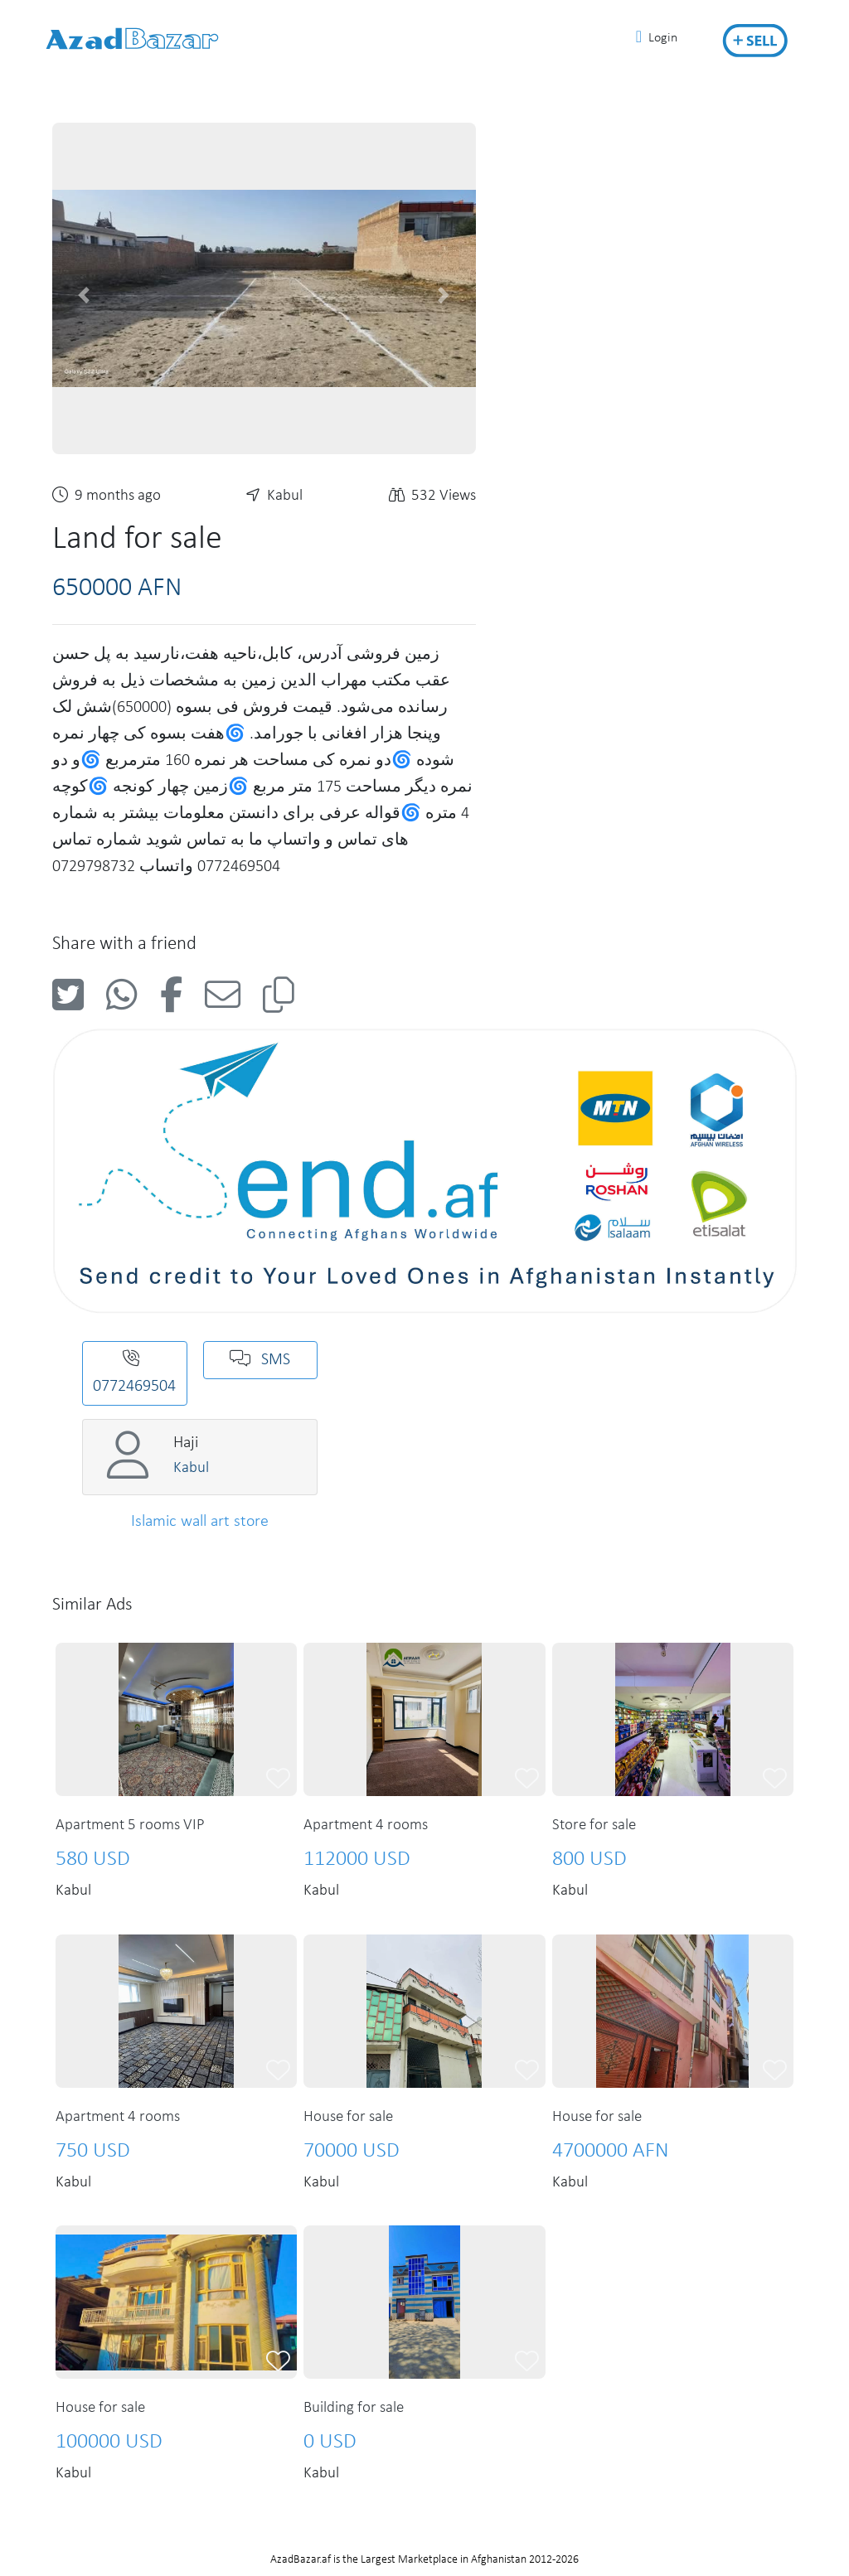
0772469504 (134, 1372)
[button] (84, 295)
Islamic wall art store (200, 1521)
